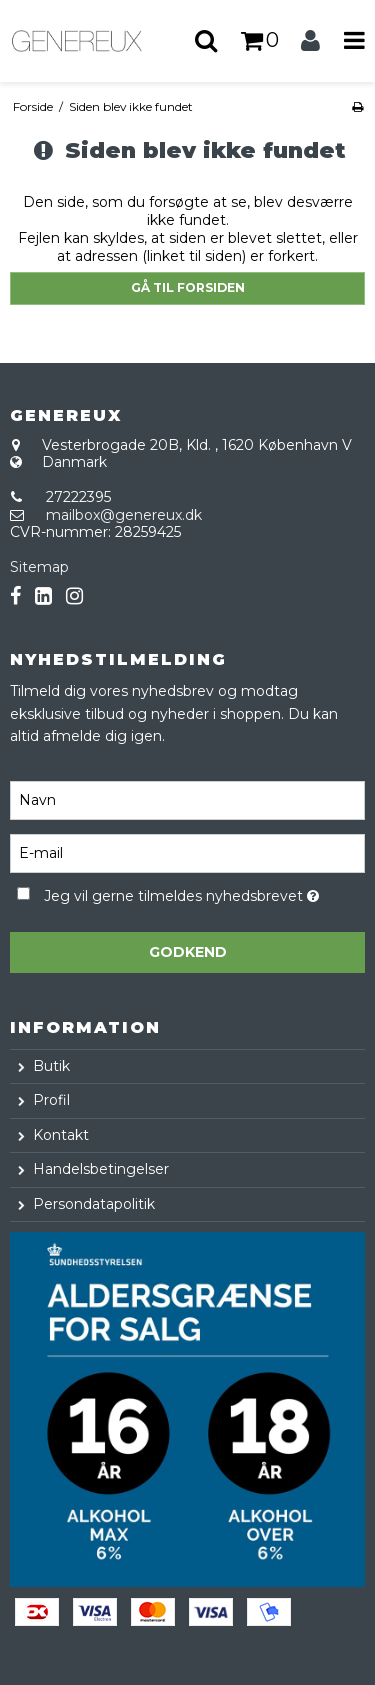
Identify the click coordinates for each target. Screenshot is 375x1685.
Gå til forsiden (188, 287)
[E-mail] (187, 853)
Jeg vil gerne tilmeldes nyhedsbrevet (181, 892)
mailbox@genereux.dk (124, 515)
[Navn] (187, 800)
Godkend (188, 952)
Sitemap (39, 567)
